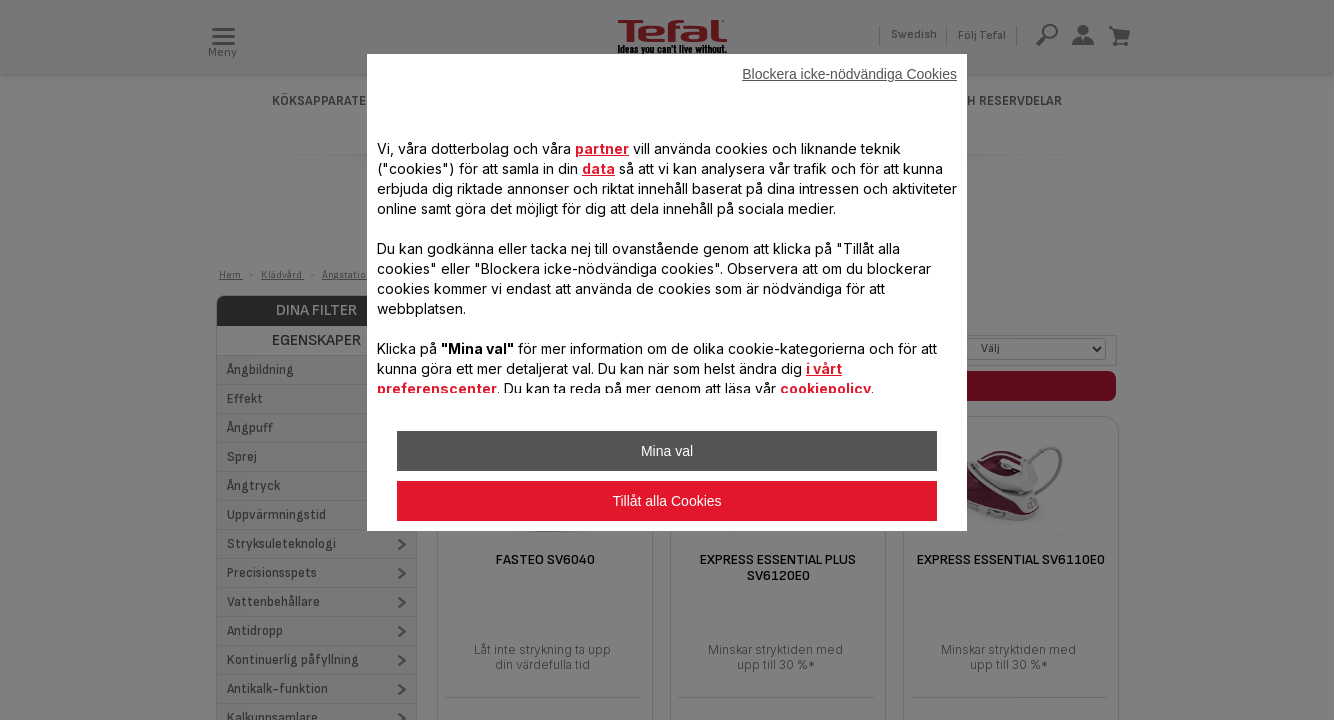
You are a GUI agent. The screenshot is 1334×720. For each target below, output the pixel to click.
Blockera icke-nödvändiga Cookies (849, 74)
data (598, 168)
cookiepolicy (825, 388)
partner (602, 148)
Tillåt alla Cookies (666, 501)
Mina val (667, 451)
